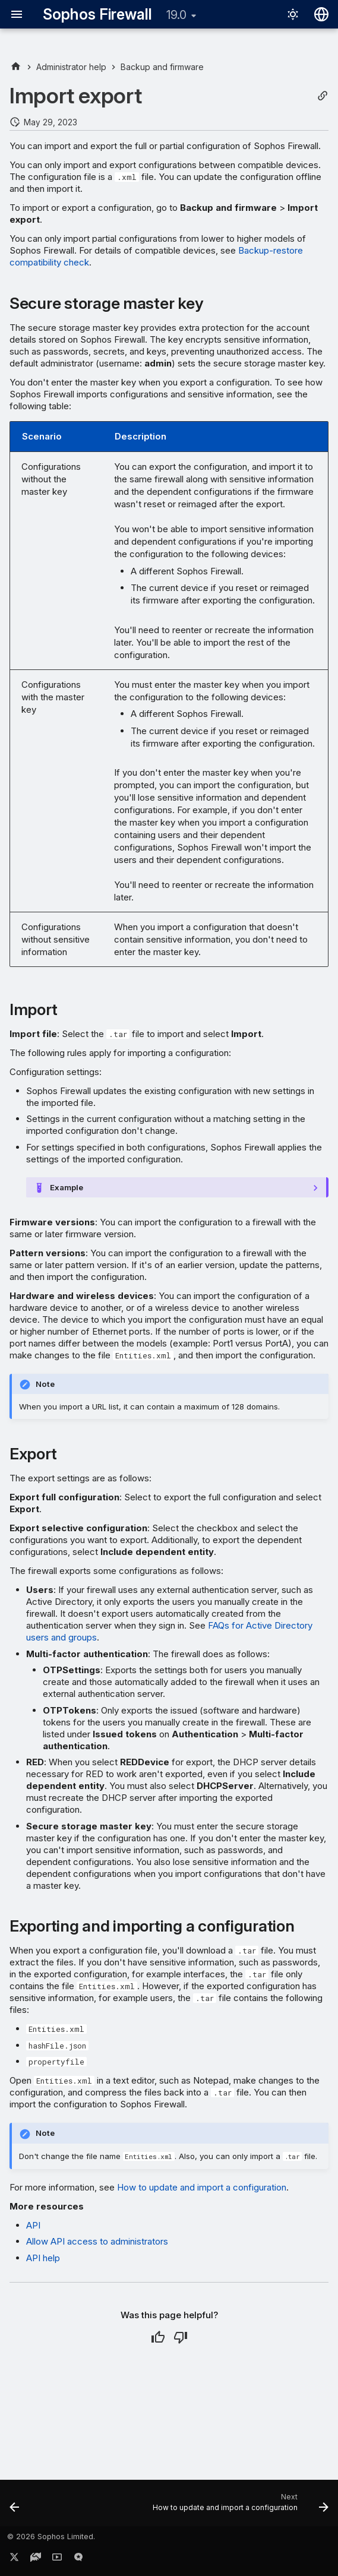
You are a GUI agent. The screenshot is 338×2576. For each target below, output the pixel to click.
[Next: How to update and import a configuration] (239, 2506)
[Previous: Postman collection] (15, 2506)
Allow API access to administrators (97, 2241)
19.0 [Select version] (176, 15)
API (33, 2225)
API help (43, 2258)
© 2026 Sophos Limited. (51, 2536)
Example (66, 1187)
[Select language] (321, 14)
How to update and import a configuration (201, 2187)
